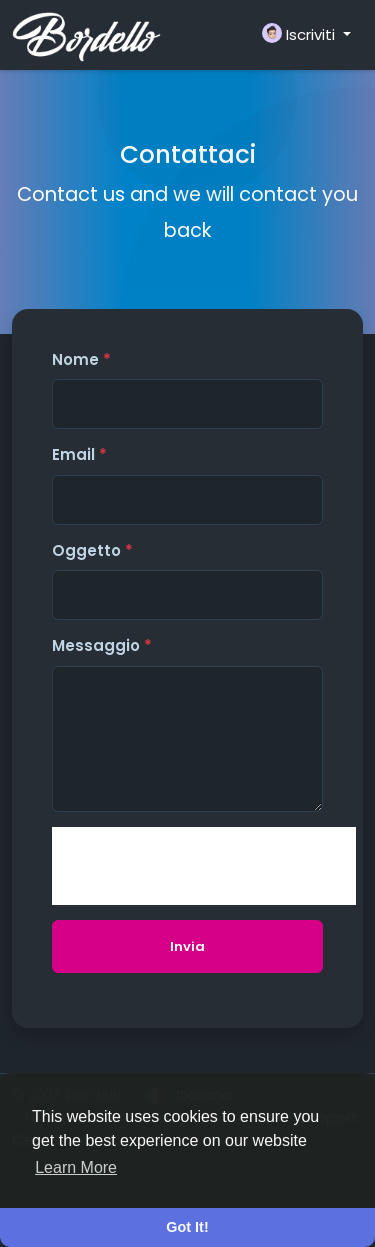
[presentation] (204, 866)
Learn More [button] (76, 1167)
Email (79, 454)
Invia (187, 946)
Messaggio (102, 645)
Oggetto (92, 550)
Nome (81, 359)
